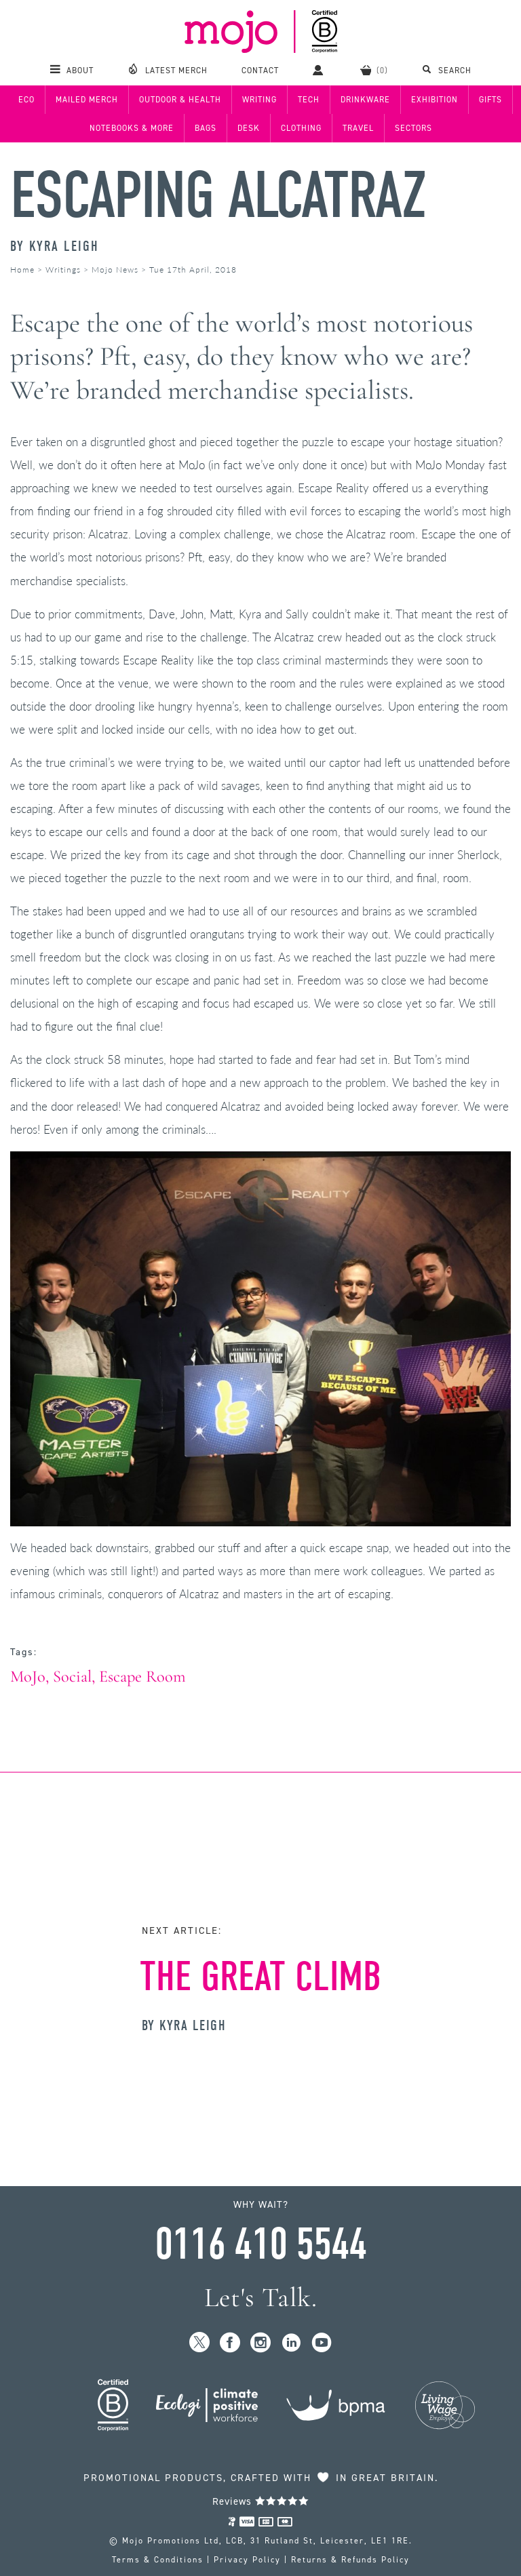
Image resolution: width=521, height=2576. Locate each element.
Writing (259, 99)
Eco (26, 99)
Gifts (490, 99)
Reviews (260, 2501)
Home (22, 269)
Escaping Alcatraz (218, 195)
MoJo (27, 1676)
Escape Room (142, 1676)
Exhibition (434, 99)
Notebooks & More (132, 128)
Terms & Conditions (158, 2559)
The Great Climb (261, 1977)
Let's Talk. (260, 2297)
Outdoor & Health (180, 99)
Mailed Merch (87, 99)
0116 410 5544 (260, 2244)
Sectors (413, 128)
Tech (309, 99)
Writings (63, 269)
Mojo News (115, 269)
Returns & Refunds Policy (350, 2559)
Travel (358, 128)
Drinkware (365, 99)
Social (72, 1676)
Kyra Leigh (64, 246)
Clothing (301, 128)
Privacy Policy (247, 2559)
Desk (248, 128)
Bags (205, 128)
